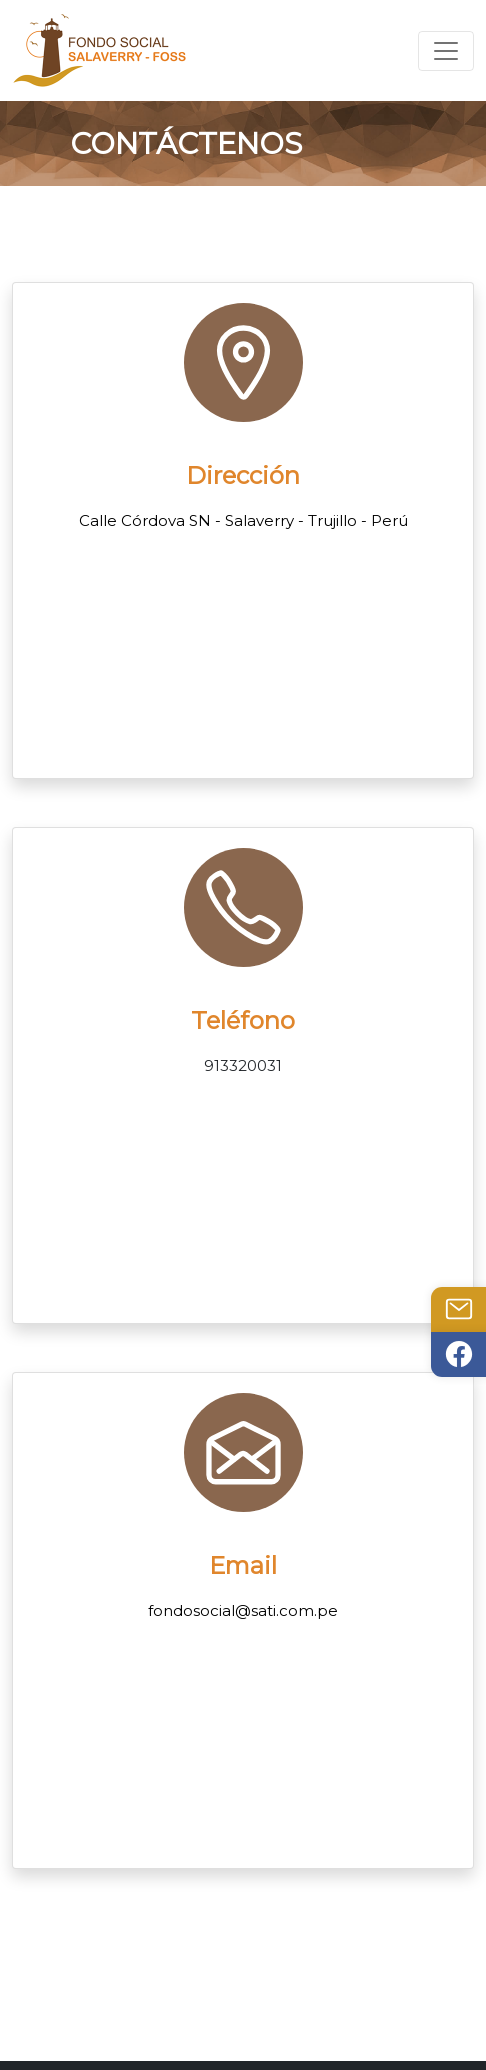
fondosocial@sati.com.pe (243, 1610)
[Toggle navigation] (446, 51)
